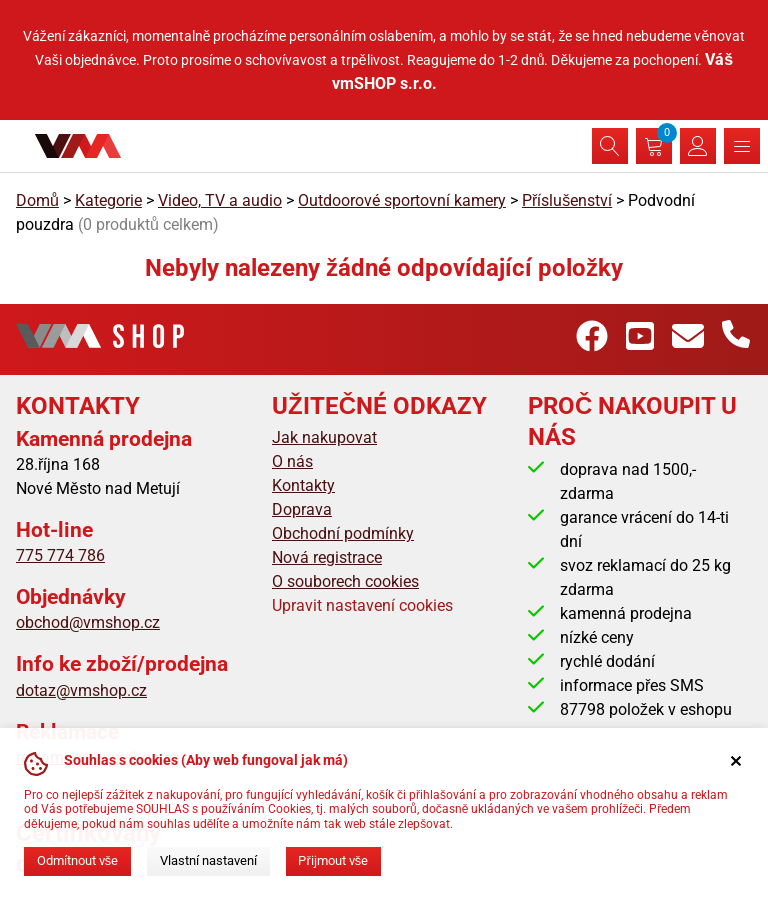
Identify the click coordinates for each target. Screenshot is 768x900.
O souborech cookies (345, 581)
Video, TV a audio (220, 200)
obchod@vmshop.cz (88, 622)
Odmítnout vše (77, 860)
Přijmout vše (333, 860)
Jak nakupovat (324, 437)
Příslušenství (567, 200)
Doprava (302, 509)
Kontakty (303, 485)
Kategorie (108, 200)
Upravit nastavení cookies (362, 605)
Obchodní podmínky (343, 533)
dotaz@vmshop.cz (81, 690)
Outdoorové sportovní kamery (402, 200)
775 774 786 (60, 555)
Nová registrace (327, 557)
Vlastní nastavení (208, 860)
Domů (37, 200)
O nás (292, 461)
